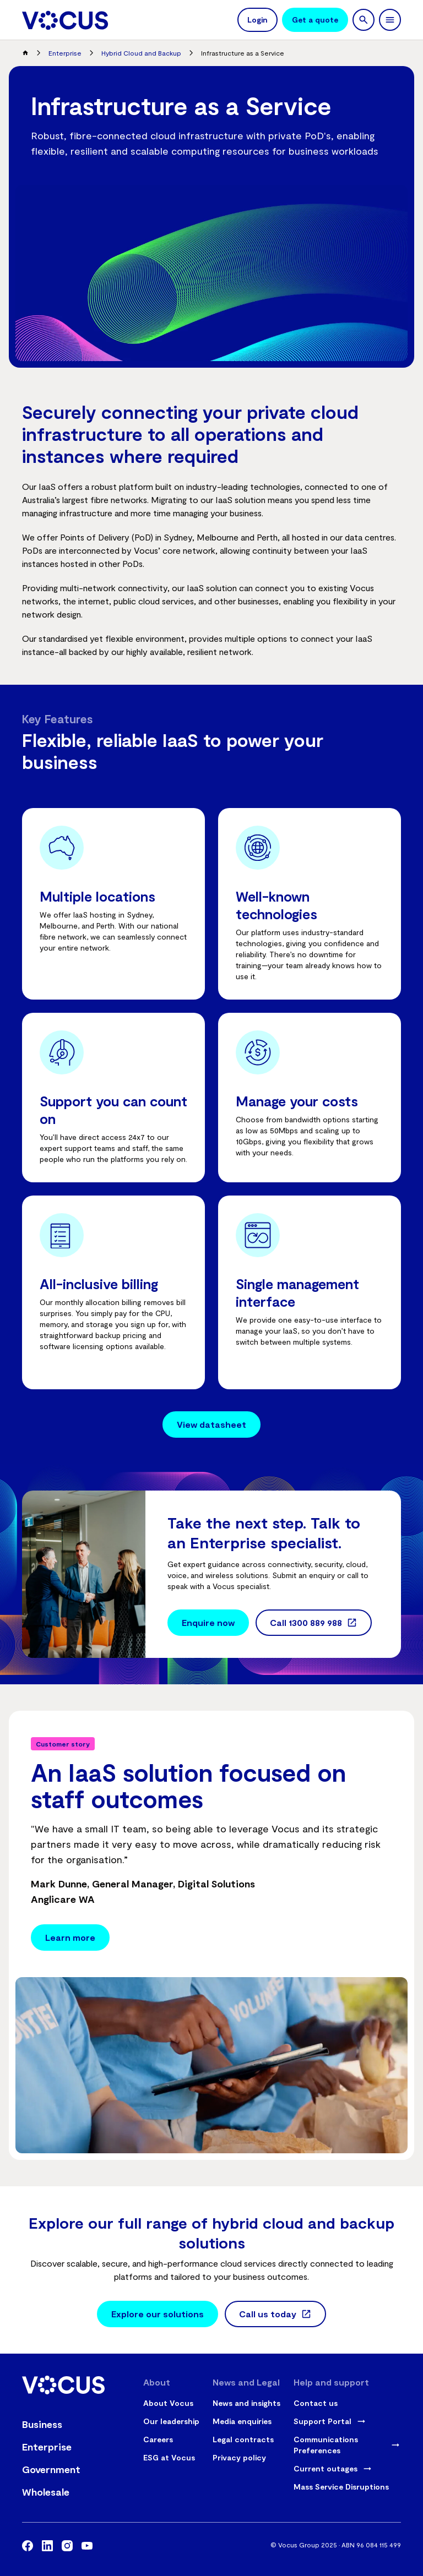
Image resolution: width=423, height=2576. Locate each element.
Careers (158, 2439)
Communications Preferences (326, 2445)
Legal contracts (243, 2439)
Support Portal (322, 2421)
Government (51, 2469)
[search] (363, 20)
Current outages (325, 2468)
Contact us (316, 2403)
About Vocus (168, 2403)
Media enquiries (242, 2421)
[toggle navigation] (390, 20)
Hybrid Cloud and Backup (141, 53)
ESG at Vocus (169, 2457)
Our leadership (171, 2421)
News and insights (246, 2403)
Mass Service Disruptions (341, 2486)
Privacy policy (239, 2457)
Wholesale (45, 2492)
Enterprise (65, 53)
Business (42, 2424)
